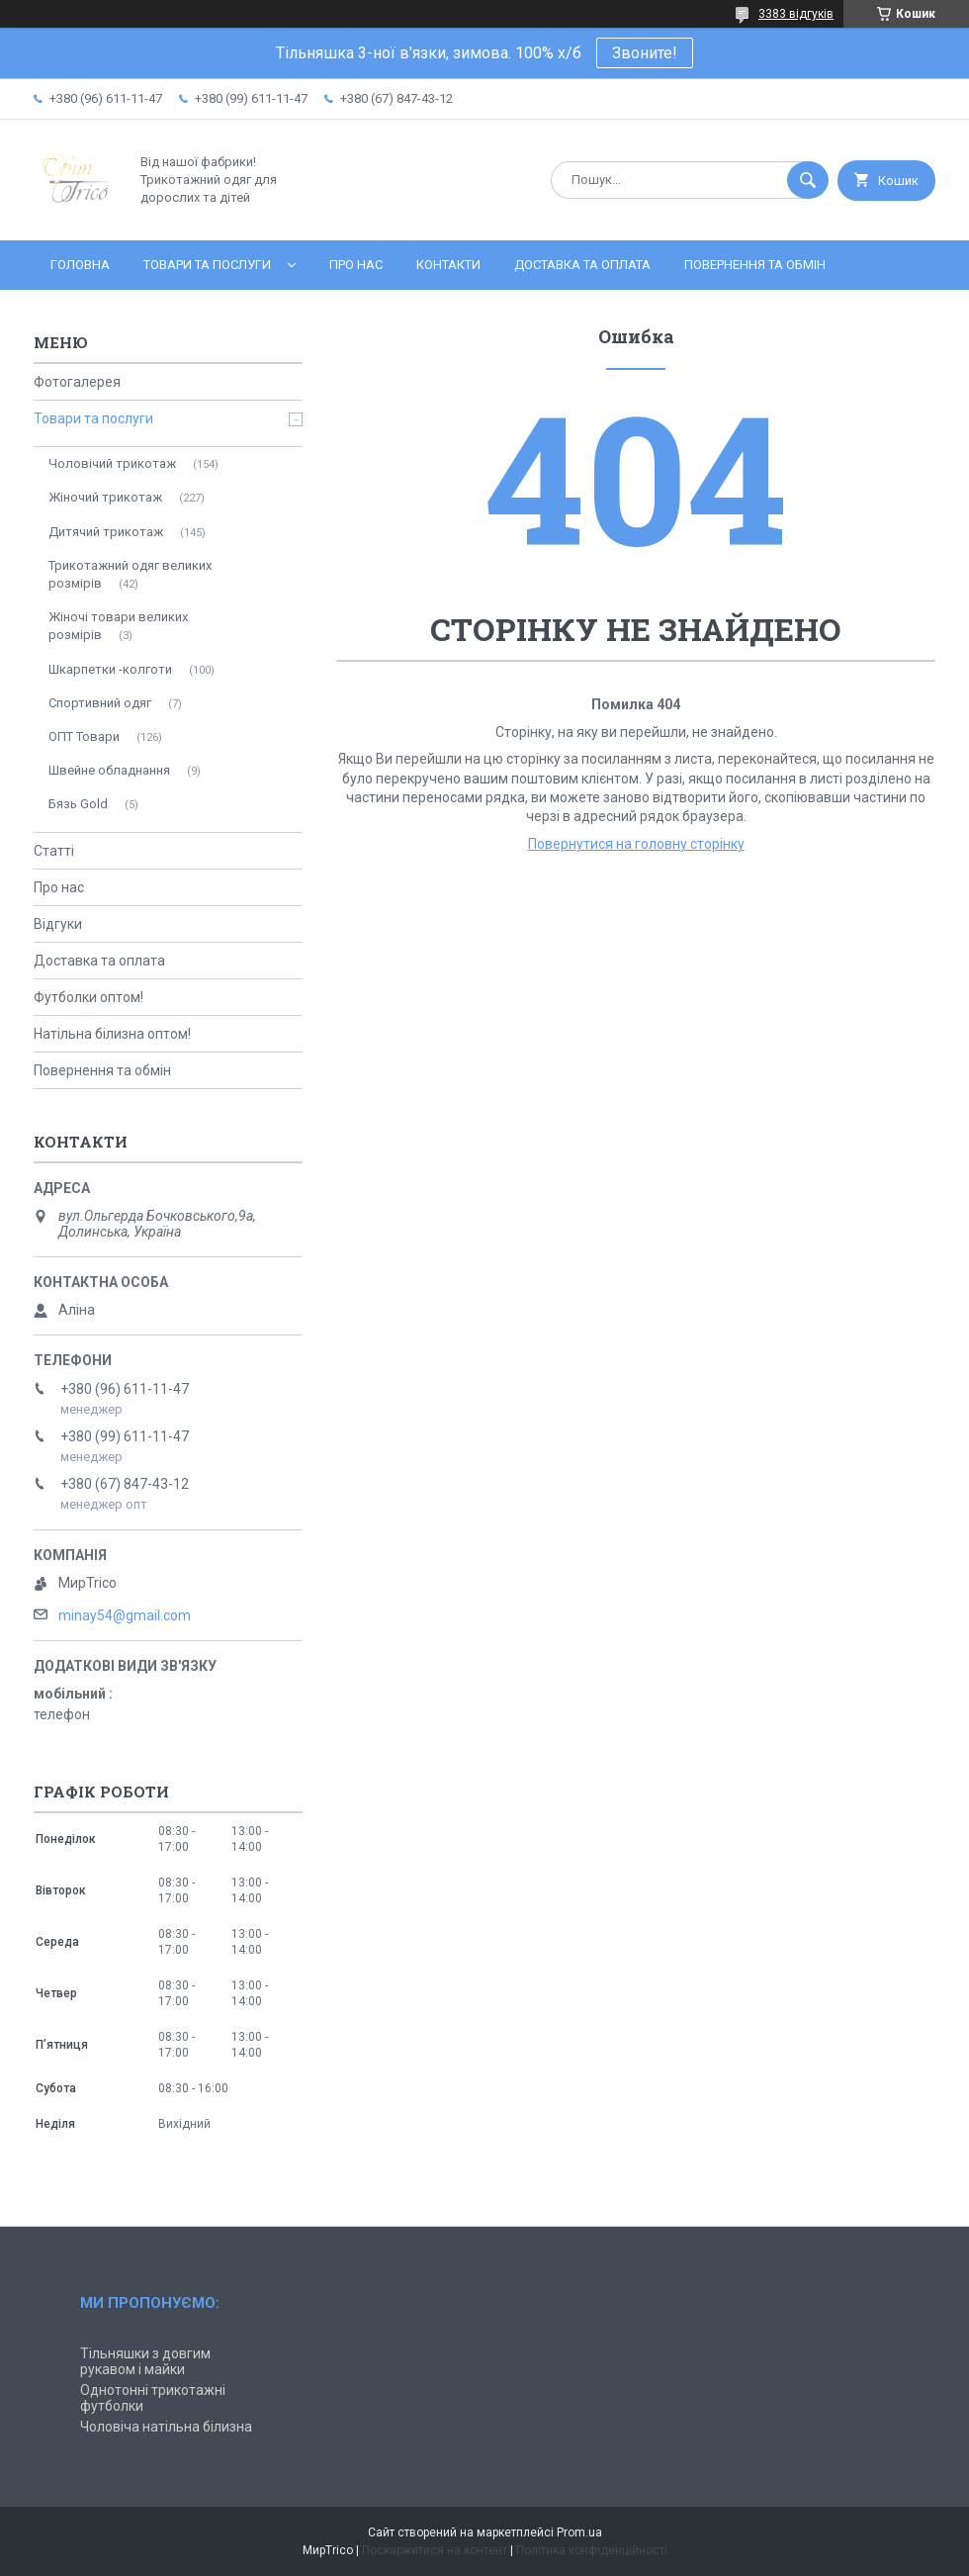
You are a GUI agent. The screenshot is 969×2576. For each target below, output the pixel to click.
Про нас (356, 264)
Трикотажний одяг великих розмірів (130, 574)
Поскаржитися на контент (434, 2550)
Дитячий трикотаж (105, 531)
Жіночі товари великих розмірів (118, 625)
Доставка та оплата (582, 264)
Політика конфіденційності (591, 2550)
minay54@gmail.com (124, 1615)
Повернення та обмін (755, 264)
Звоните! (644, 53)
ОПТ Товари (84, 736)
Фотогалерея (77, 382)
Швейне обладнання (109, 770)
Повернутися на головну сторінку (636, 844)
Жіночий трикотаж (105, 497)
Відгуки (58, 924)
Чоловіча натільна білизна (166, 2427)
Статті (54, 851)
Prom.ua (579, 2532)
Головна (80, 264)
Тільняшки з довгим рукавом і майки (145, 2361)
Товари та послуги (207, 264)
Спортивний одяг (99, 702)
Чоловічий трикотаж (112, 463)
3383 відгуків (796, 14)
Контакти (448, 264)
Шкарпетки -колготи (110, 669)
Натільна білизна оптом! (112, 1034)
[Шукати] (808, 180)
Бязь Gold (78, 803)
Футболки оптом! (88, 997)
